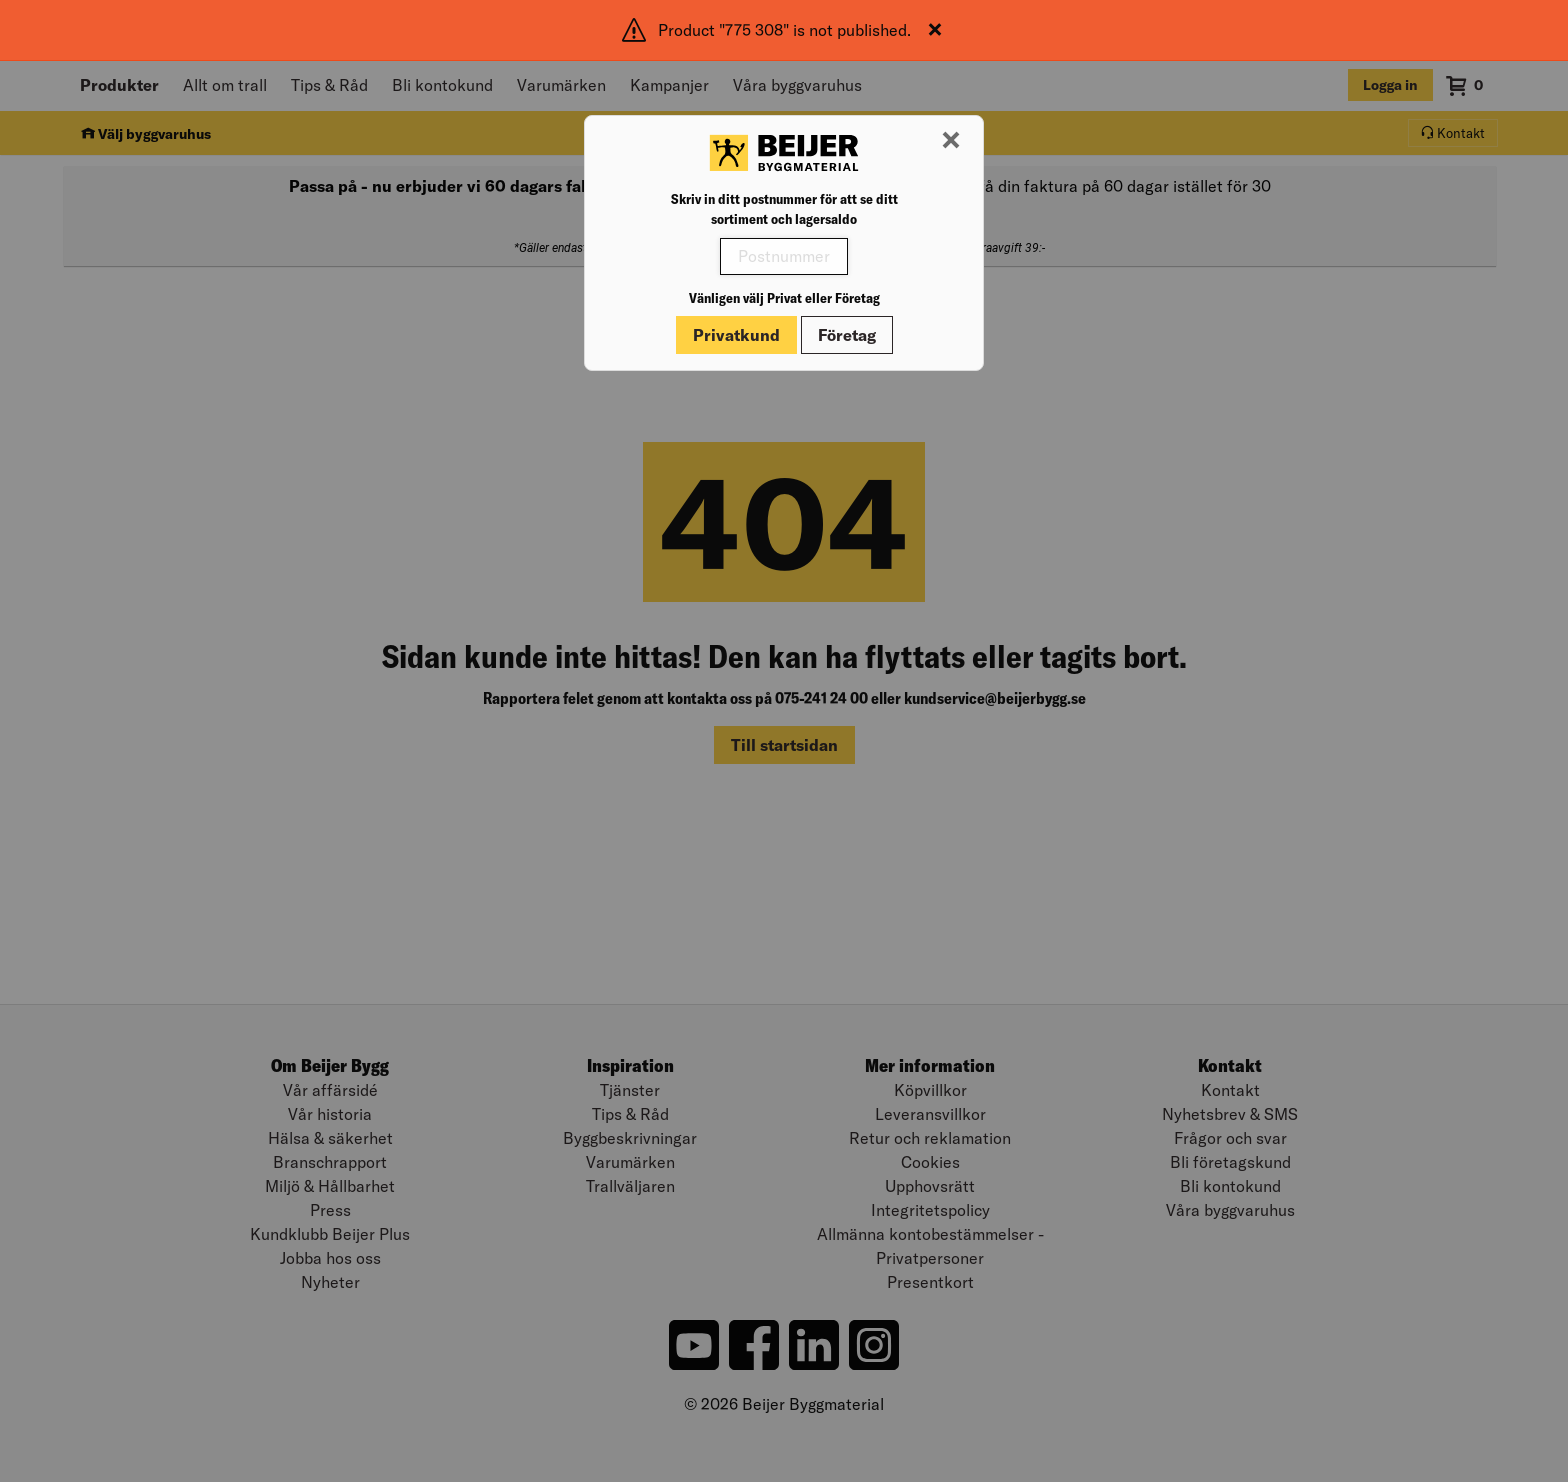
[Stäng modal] (951, 141)
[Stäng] (935, 30)
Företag (847, 335)
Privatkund (736, 335)
